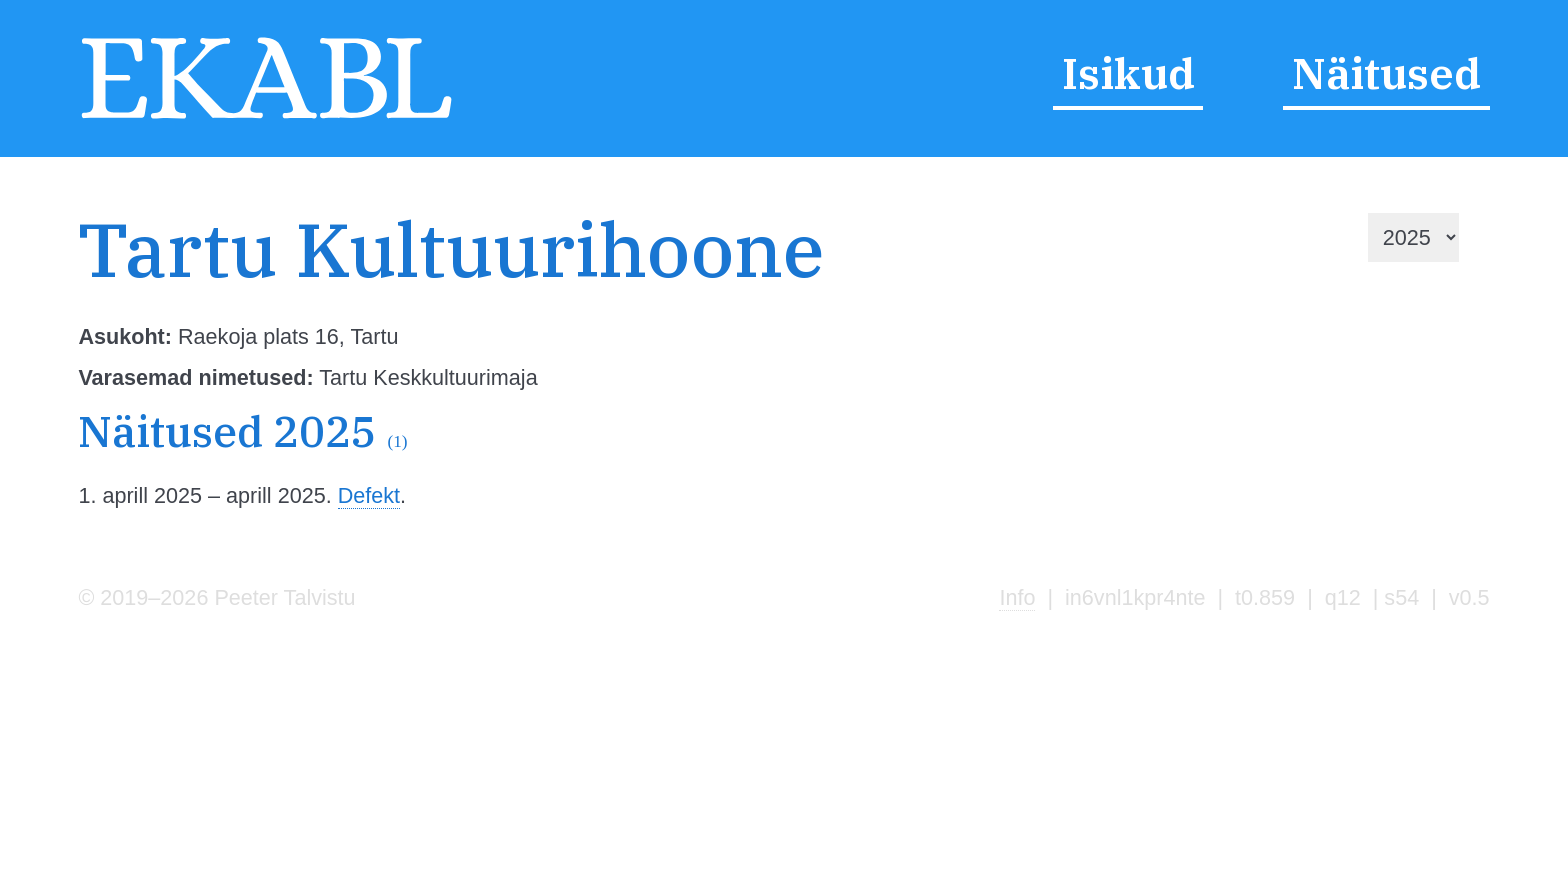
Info (1017, 597)
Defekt (369, 495)
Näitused (1386, 74)
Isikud (1128, 74)
